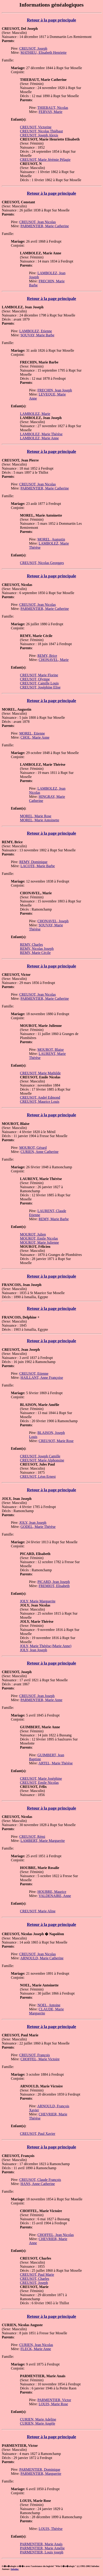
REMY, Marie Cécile (35, 953)
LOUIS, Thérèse (50, 2529)
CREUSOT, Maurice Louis (39, 1101)
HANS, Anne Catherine (37, 2184)
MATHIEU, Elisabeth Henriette (43, 52)
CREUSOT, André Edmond (40, 1097)
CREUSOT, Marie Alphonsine (42, 1460)
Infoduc (15, 2569)
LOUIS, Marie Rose (53, 2404)
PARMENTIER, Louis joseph (41, 2552)
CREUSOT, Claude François (40, 2180)
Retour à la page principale (51, 20)
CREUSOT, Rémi (32, 1836)
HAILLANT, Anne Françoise (41, 1377)
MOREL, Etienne (32, 733)
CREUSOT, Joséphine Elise (40, 687)
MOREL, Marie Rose (35, 816)
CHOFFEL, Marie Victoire (40, 2059)
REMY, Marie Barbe (54, 1219)
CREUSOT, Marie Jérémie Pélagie (45, 160)
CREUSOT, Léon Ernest (38, 1476)
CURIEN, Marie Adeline (38, 2419)
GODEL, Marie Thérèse (38, 1527)
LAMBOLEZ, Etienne (35, 331)
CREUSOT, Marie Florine (39, 675)
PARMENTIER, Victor (54, 2400)
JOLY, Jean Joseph (32, 1523)
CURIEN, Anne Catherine (39, 1152)
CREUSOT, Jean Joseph (37, 1696)
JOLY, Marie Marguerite (37, 1601)
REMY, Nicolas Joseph (37, 949)
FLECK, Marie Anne (35, 2349)
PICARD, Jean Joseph (53, 1582)
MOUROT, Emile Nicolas (39, 1238)
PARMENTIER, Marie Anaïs (41, 2544)
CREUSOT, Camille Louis (39, 683)
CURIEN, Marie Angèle (37, 2423)
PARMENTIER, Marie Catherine (44, 226)
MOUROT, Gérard (33, 1148)
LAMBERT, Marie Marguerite (42, 1841)
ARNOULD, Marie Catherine (42, 1958)
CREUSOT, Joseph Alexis (39, 135)
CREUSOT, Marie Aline (38, 1911)
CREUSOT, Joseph (33, 48)
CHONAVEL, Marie (54, 660)
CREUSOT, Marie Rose (56, 1441)
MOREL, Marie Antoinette (39, 820)
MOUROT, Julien (33, 1234)
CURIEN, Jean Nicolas (36, 2345)
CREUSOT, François (34, 2055)
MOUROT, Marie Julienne (39, 1242)
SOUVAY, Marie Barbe (37, 335)
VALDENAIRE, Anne (55, 1896)
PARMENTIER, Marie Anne (41, 1700)
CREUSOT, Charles (34, 2279)
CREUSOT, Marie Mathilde (40, 1073)
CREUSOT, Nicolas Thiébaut (41, 131)
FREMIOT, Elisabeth (54, 1586)
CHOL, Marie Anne (34, 737)
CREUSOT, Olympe (35, 679)
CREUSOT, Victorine (36, 127)
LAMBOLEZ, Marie (35, 414)
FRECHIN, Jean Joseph (54, 390)
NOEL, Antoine (48, 2005)
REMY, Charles (31, 944)
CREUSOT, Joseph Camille (40, 1456)
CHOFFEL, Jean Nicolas (55, 2235)
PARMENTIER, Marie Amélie (42, 2548)
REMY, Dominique (33, 862)
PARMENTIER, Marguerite (40, 2473)
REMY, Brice (47, 656)
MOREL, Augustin (51, 539)
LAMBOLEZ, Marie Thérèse (41, 434)
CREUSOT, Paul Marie (37, 2274)
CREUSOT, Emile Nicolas (39, 1782)
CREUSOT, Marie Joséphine (41, 1778)
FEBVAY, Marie (50, 112)
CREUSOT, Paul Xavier (37, 2134)
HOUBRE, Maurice (51, 1892)
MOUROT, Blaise (50, 1049)
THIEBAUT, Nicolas (52, 108)
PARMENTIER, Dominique (39, 2469)
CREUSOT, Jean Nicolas (37, 222)
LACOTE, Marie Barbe (37, 866)
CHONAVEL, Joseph (53, 921)
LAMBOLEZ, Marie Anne (39, 438)
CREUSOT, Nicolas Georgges (42, 563)
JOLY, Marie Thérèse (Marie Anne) (45, 1646)
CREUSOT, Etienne (34, 1373)
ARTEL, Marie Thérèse (55, 1763)
